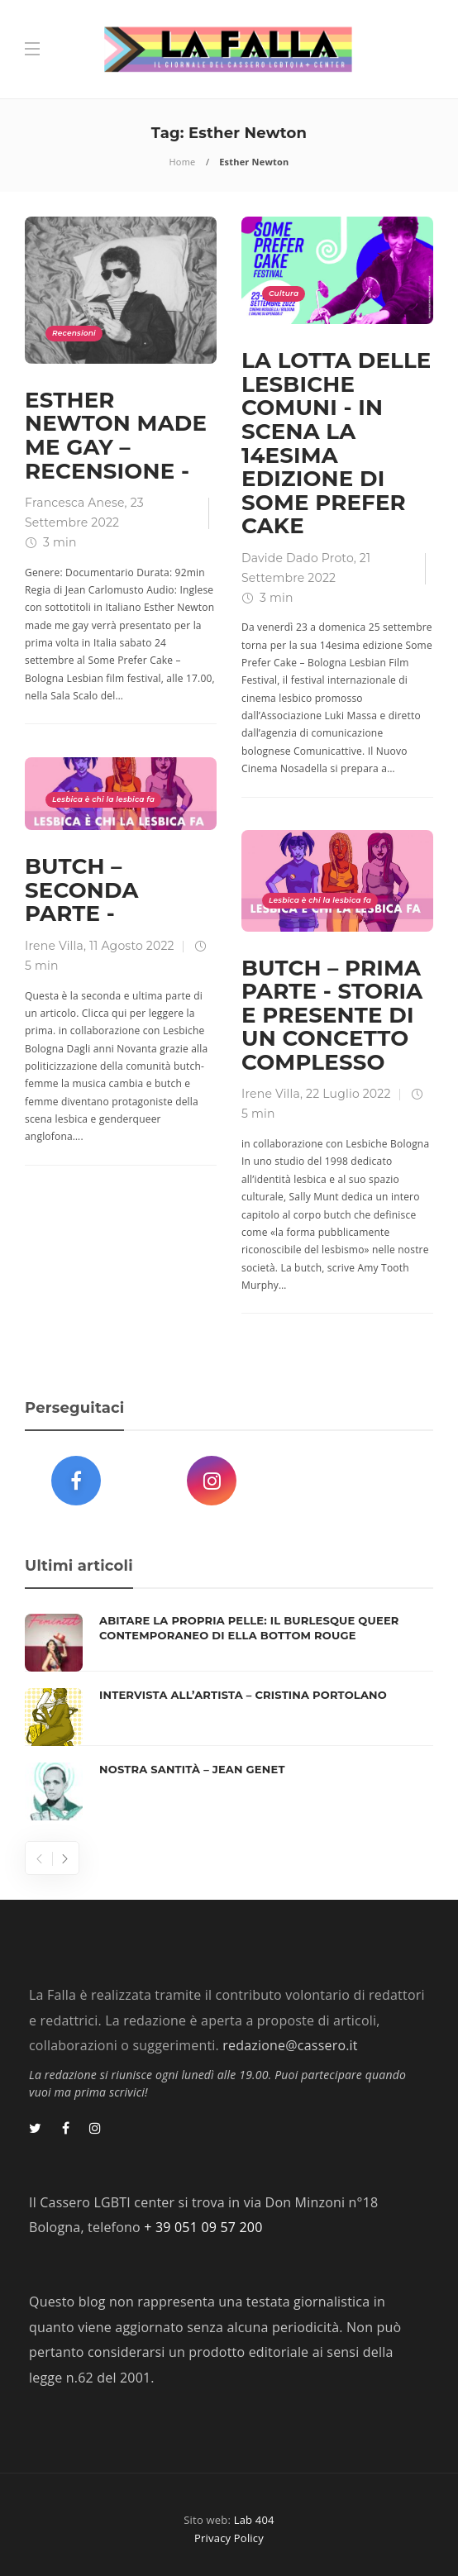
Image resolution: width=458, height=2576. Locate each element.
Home (182, 161)
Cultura (283, 293)
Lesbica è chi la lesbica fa (103, 799)
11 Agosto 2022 (131, 945)
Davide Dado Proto (297, 558)
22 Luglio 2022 (348, 1093)
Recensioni (74, 332)
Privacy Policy (229, 2538)
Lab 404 (254, 2519)
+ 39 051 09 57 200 (203, 2227)
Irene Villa (54, 945)
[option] (229, 1717)
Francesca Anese (75, 502)
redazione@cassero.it (289, 2045)
